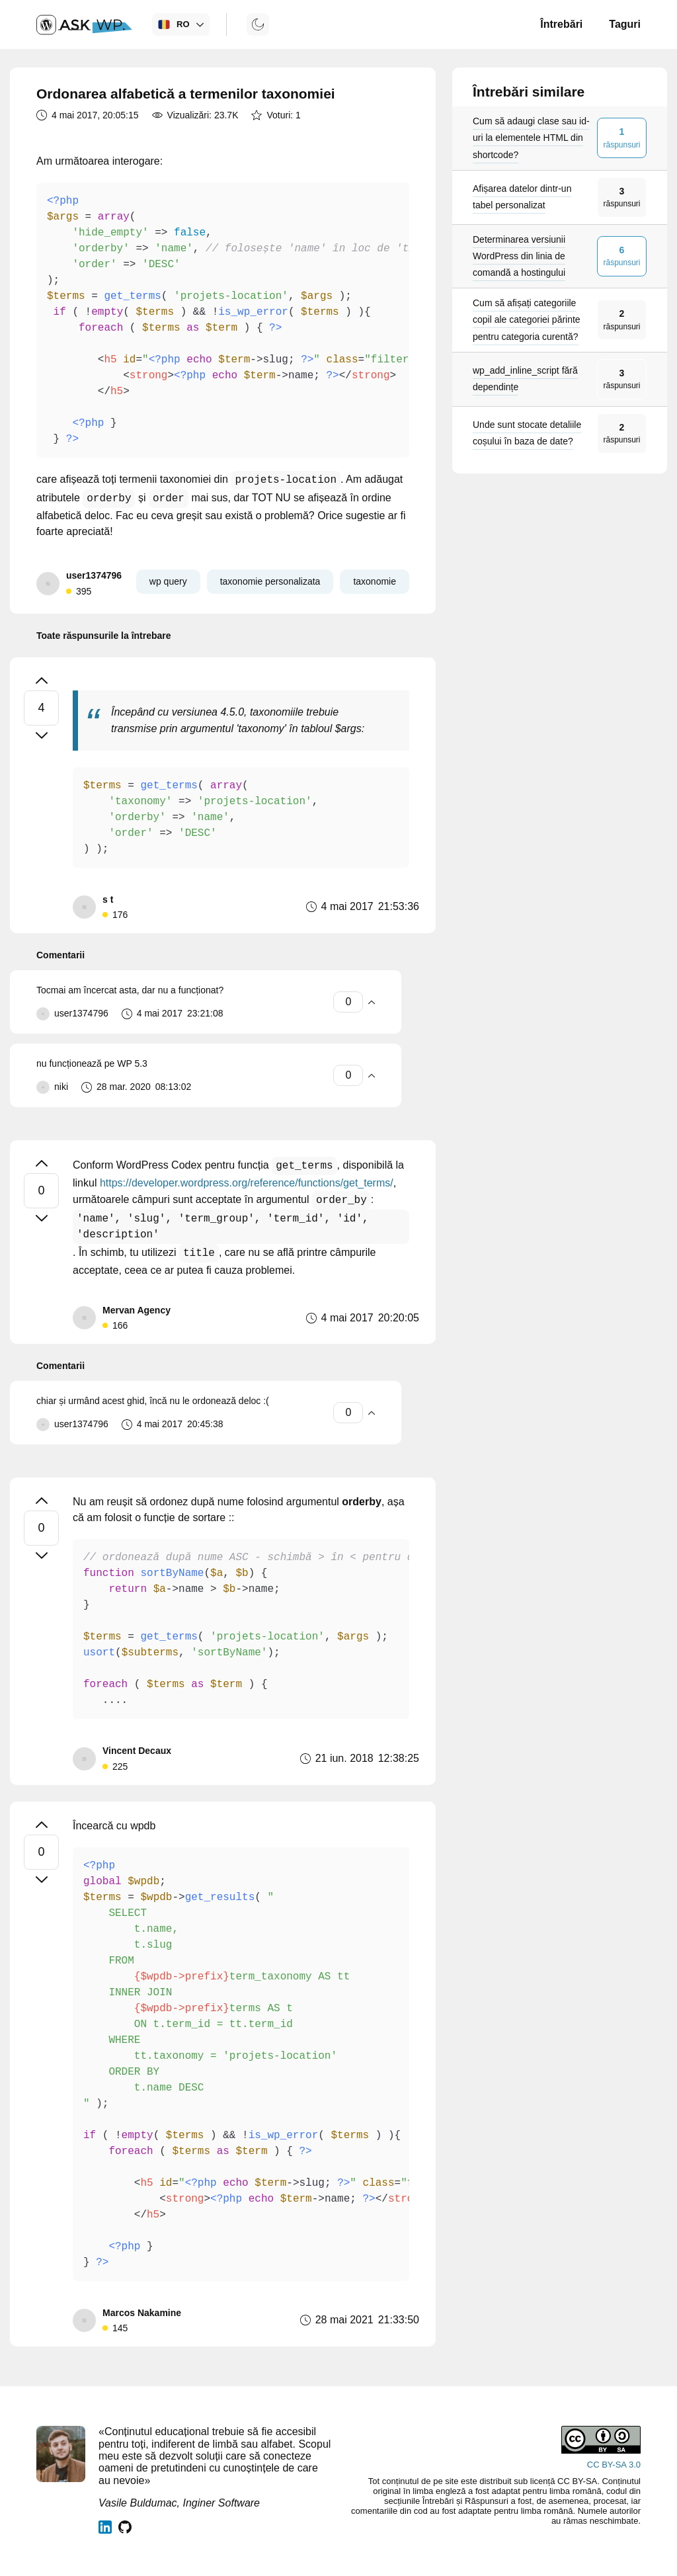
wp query (168, 581)
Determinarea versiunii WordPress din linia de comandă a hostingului (519, 256)
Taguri (625, 24)
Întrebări (561, 24)
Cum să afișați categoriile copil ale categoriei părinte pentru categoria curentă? (526, 319)
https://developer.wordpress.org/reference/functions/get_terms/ (246, 1182)
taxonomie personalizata (270, 581)
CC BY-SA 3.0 (614, 2465)
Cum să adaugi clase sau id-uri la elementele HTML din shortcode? (531, 137)
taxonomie (374, 581)
